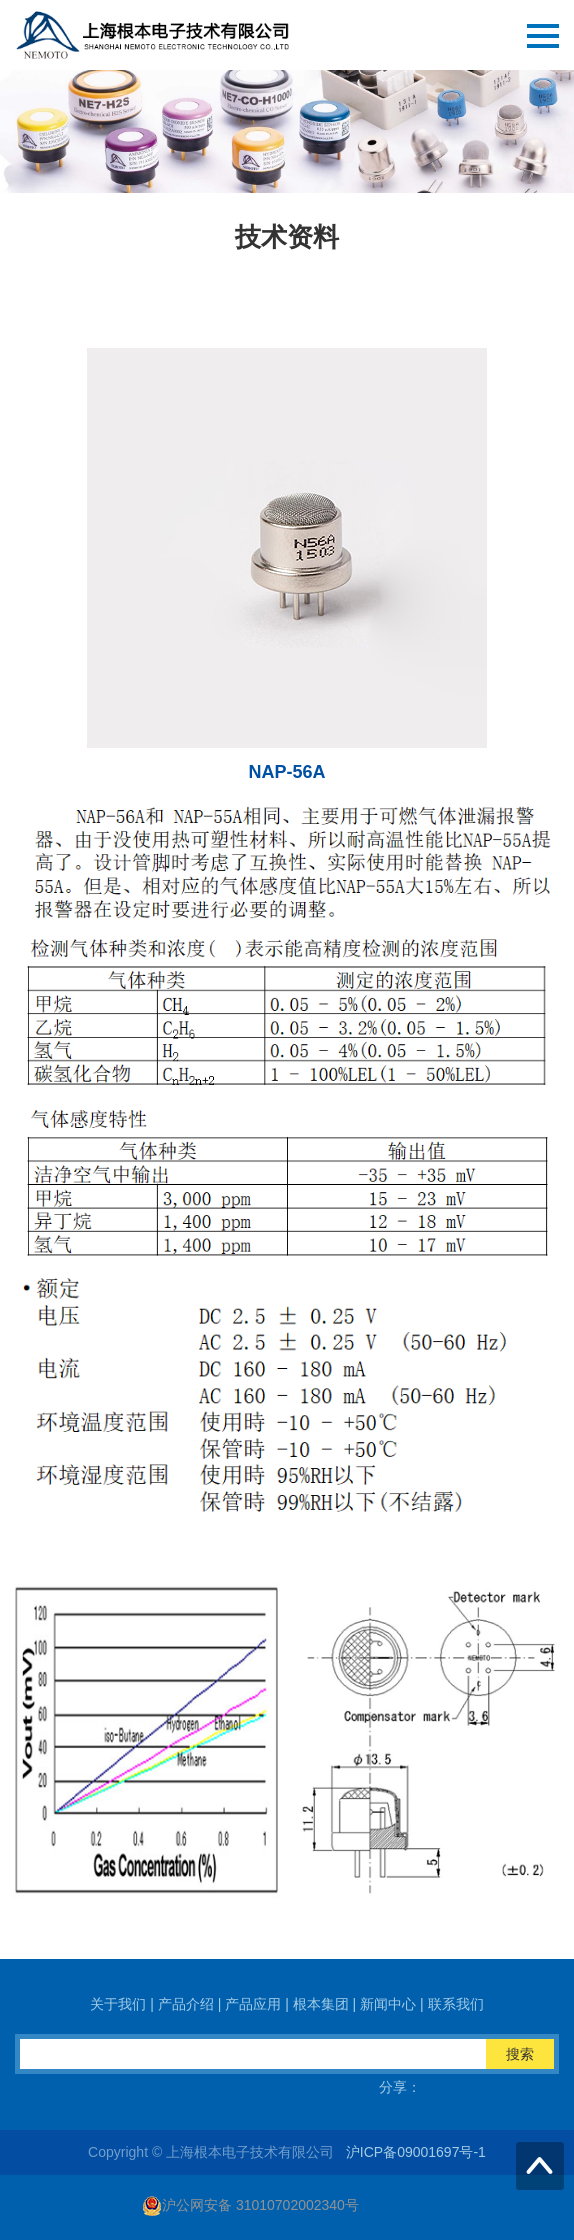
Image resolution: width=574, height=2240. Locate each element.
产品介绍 (186, 2004)
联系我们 (456, 2004)
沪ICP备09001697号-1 (416, 2152)
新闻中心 (388, 2004)
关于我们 (118, 2004)
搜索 (520, 2054)
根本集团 (321, 2004)
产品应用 (253, 2004)
